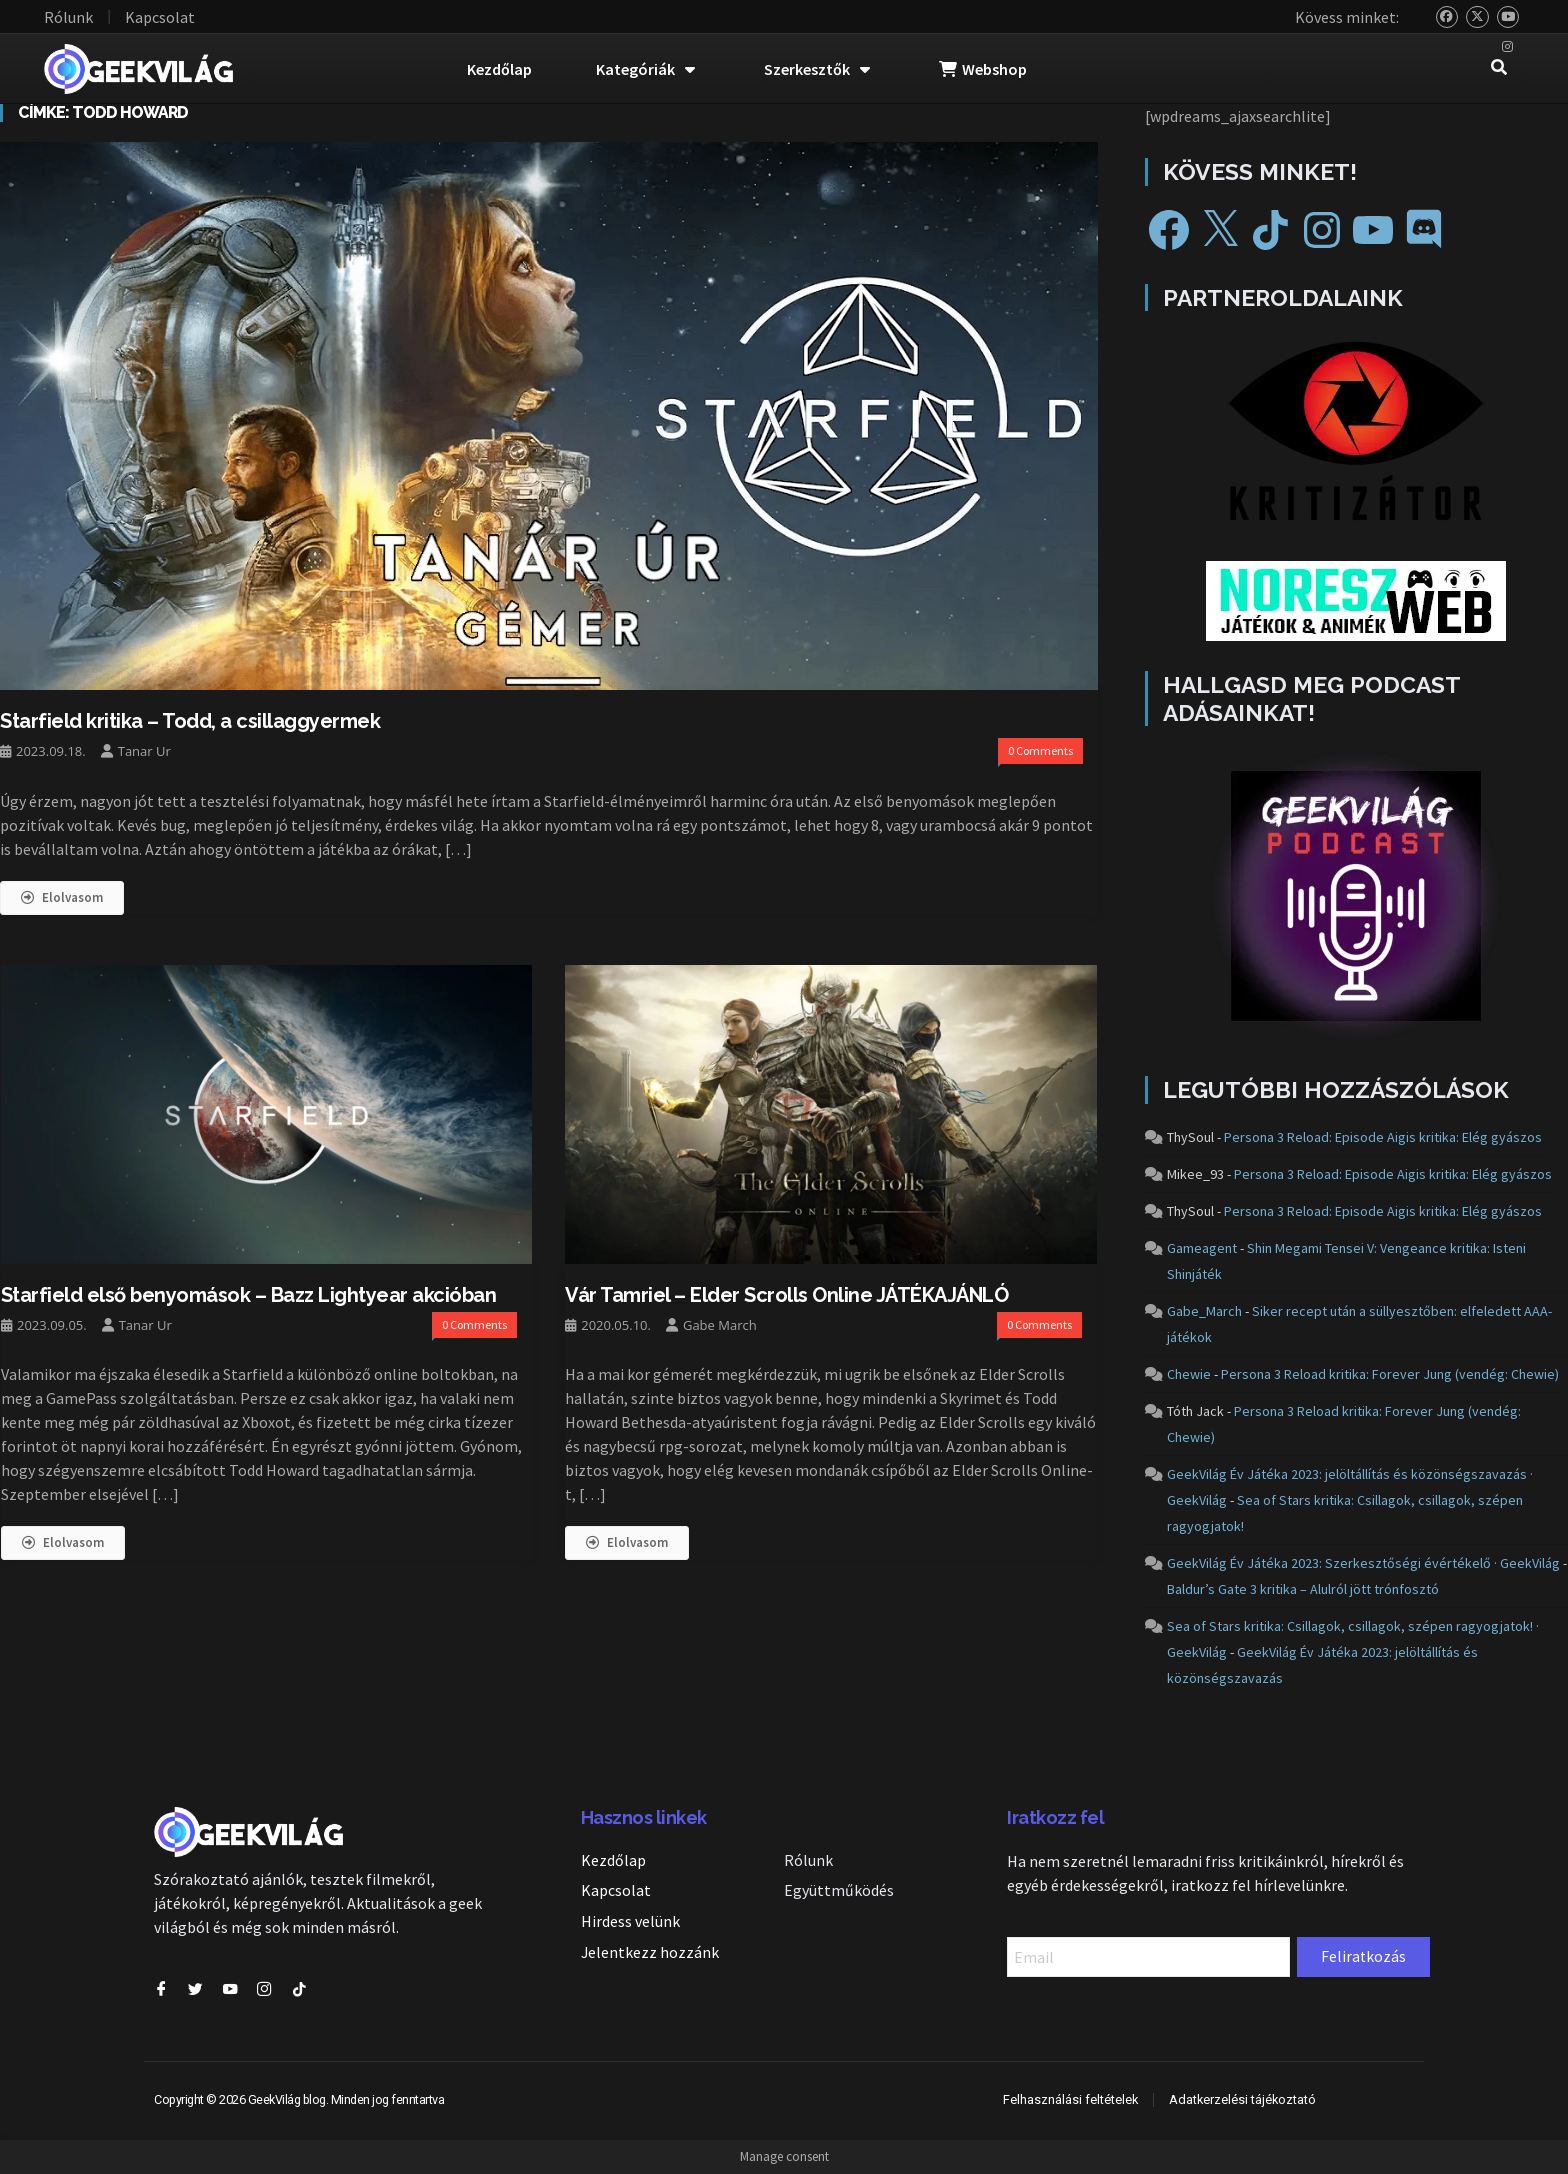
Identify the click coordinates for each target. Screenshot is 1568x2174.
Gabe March (720, 1324)
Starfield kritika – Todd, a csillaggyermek (190, 721)
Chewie (1189, 1374)
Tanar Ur (144, 751)
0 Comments (1040, 750)
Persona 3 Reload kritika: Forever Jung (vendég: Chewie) (1390, 1374)
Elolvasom (62, 896)
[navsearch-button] (1499, 69)
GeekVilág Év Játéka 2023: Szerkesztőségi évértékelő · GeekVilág (1363, 1563)
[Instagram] (1508, 47)
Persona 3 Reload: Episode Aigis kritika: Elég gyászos (1383, 1137)
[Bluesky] (1447, 17)
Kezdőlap (499, 69)
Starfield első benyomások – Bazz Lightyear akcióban (249, 1294)
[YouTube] (1508, 17)
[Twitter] (1477, 17)
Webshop (983, 69)
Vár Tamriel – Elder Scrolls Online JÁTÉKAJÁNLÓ (786, 1294)
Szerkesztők (817, 69)
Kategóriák (645, 69)
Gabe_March (1204, 1311)
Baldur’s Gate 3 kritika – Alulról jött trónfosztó (1303, 1589)
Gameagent (1202, 1248)
